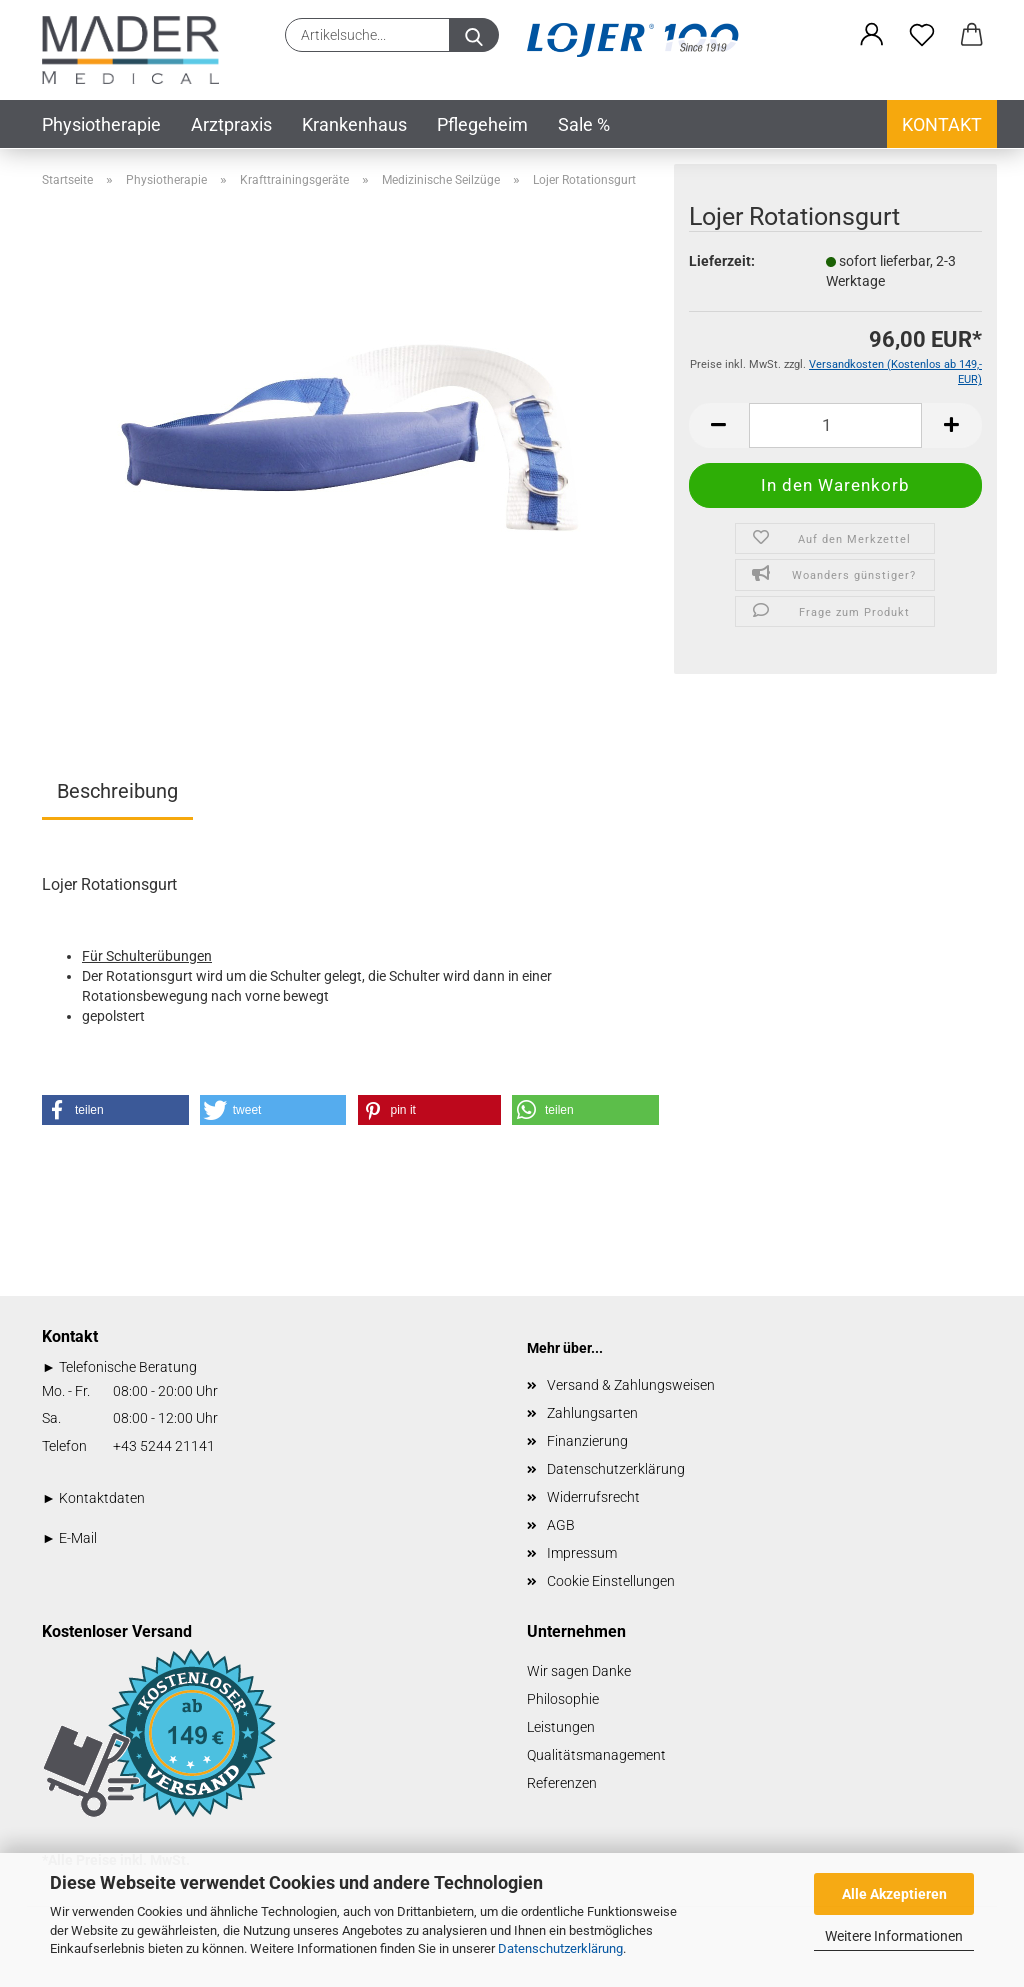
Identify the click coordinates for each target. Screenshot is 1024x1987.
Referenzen (562, 1783)
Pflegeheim (482, 124)
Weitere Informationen (894, 1936)
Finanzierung (587, 1441)
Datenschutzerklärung (560, 1948)
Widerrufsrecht (593, 1497)
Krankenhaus (354, 124)
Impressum (582, 1553)
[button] (872, 35)
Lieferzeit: (722, 261)
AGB (561, 1525)
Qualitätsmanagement (596, 1755)
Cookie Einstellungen (611, 1581)
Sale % (584, 124)
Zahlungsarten (592, 1413)
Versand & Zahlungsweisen (631, 1385)
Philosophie (563, 1699)
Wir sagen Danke (579, 1671)
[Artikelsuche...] (474, 35)
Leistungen (561, 1727)
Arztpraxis (231, 124)
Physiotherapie (101, 124)
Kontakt (942, 124)
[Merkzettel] (922, 35)
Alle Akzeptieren (894, 1894)
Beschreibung (117, 791)
